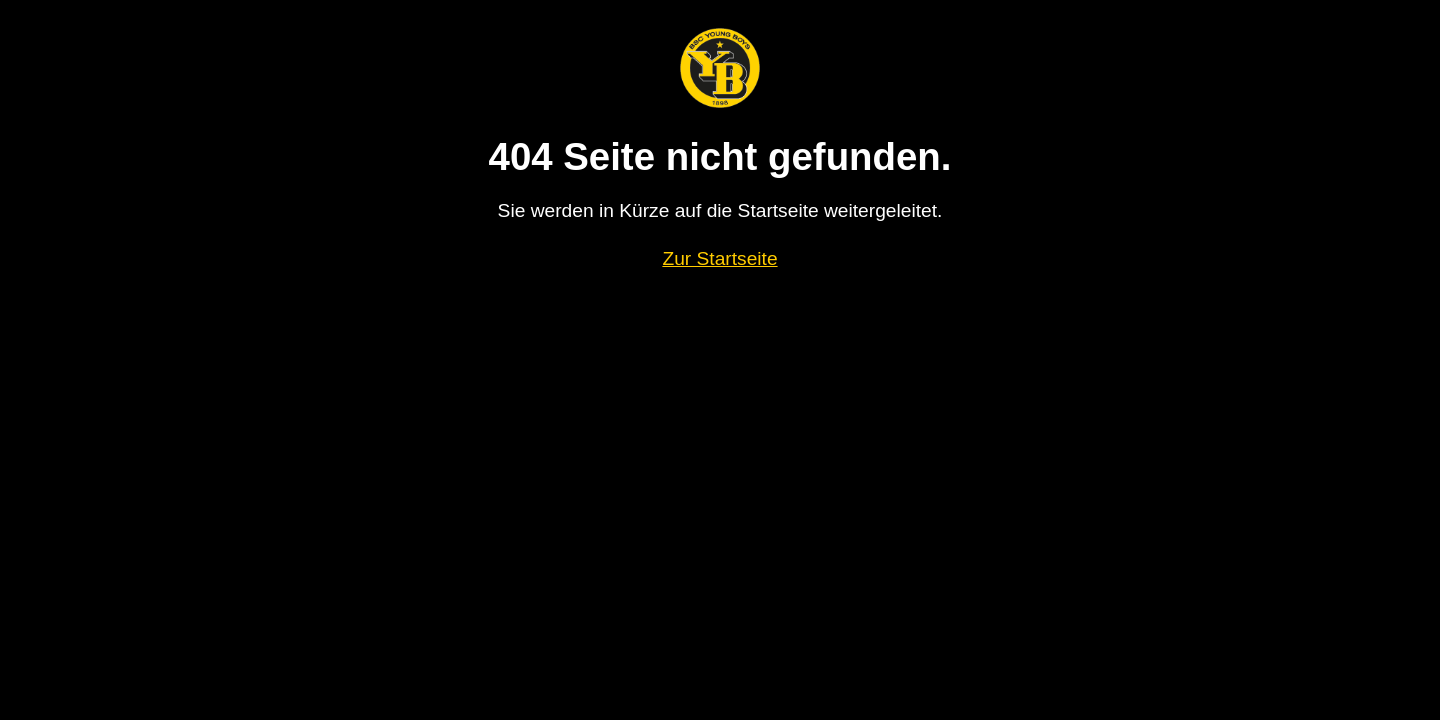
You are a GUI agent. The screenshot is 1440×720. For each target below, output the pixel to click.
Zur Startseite (719, 258)
